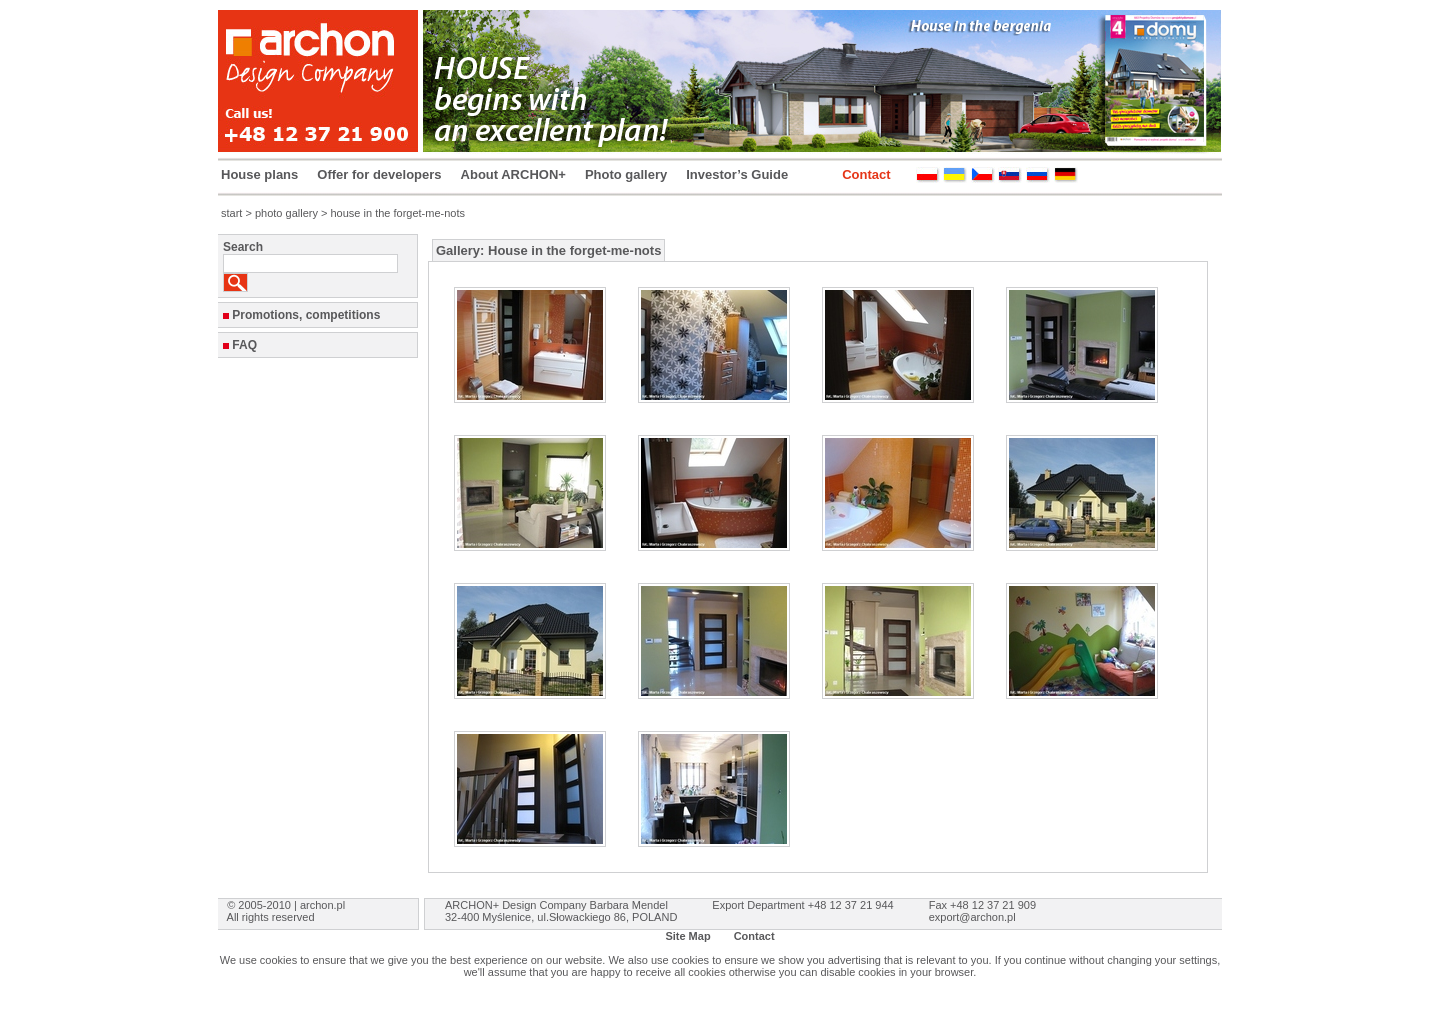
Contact (866, 174)
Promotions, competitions (306, 315)
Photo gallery (626, 174)
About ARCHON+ (513, 174)
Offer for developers (379, 174)
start (231, 213)
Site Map (687, 936)
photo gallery (286, 213)
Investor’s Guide (737, 174)
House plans (259, 174)
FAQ (244, 345)
